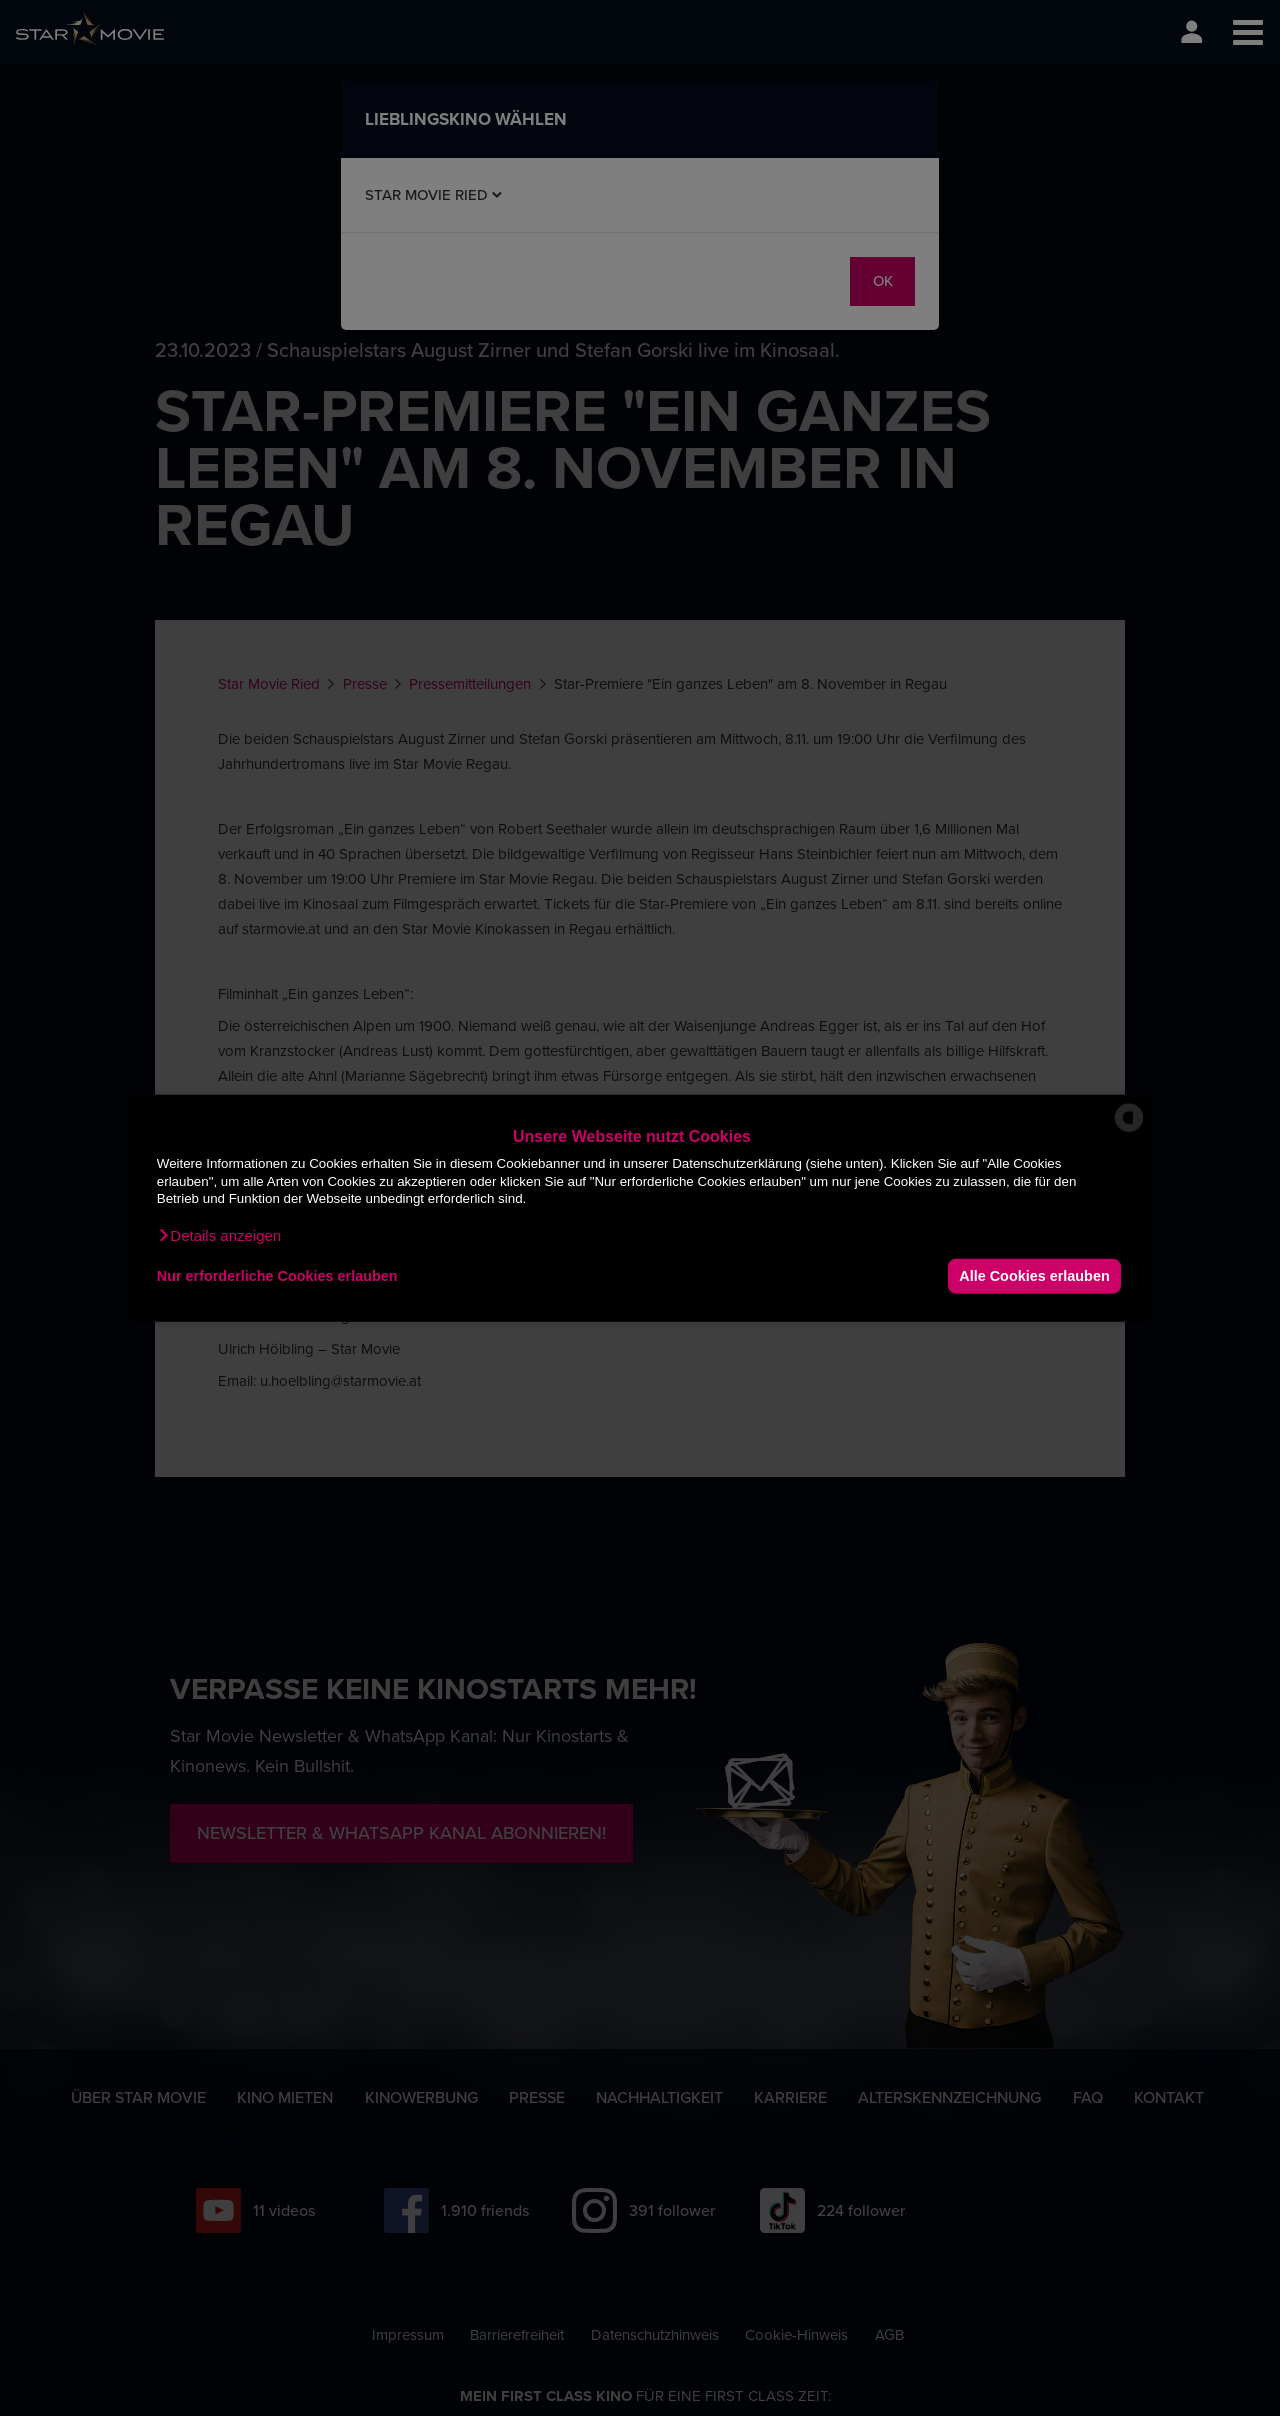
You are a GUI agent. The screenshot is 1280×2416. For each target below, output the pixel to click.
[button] (219, 1235)
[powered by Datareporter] (1129, 1130)
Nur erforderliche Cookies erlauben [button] (277, 1276)
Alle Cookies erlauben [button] (1034, 1276)
